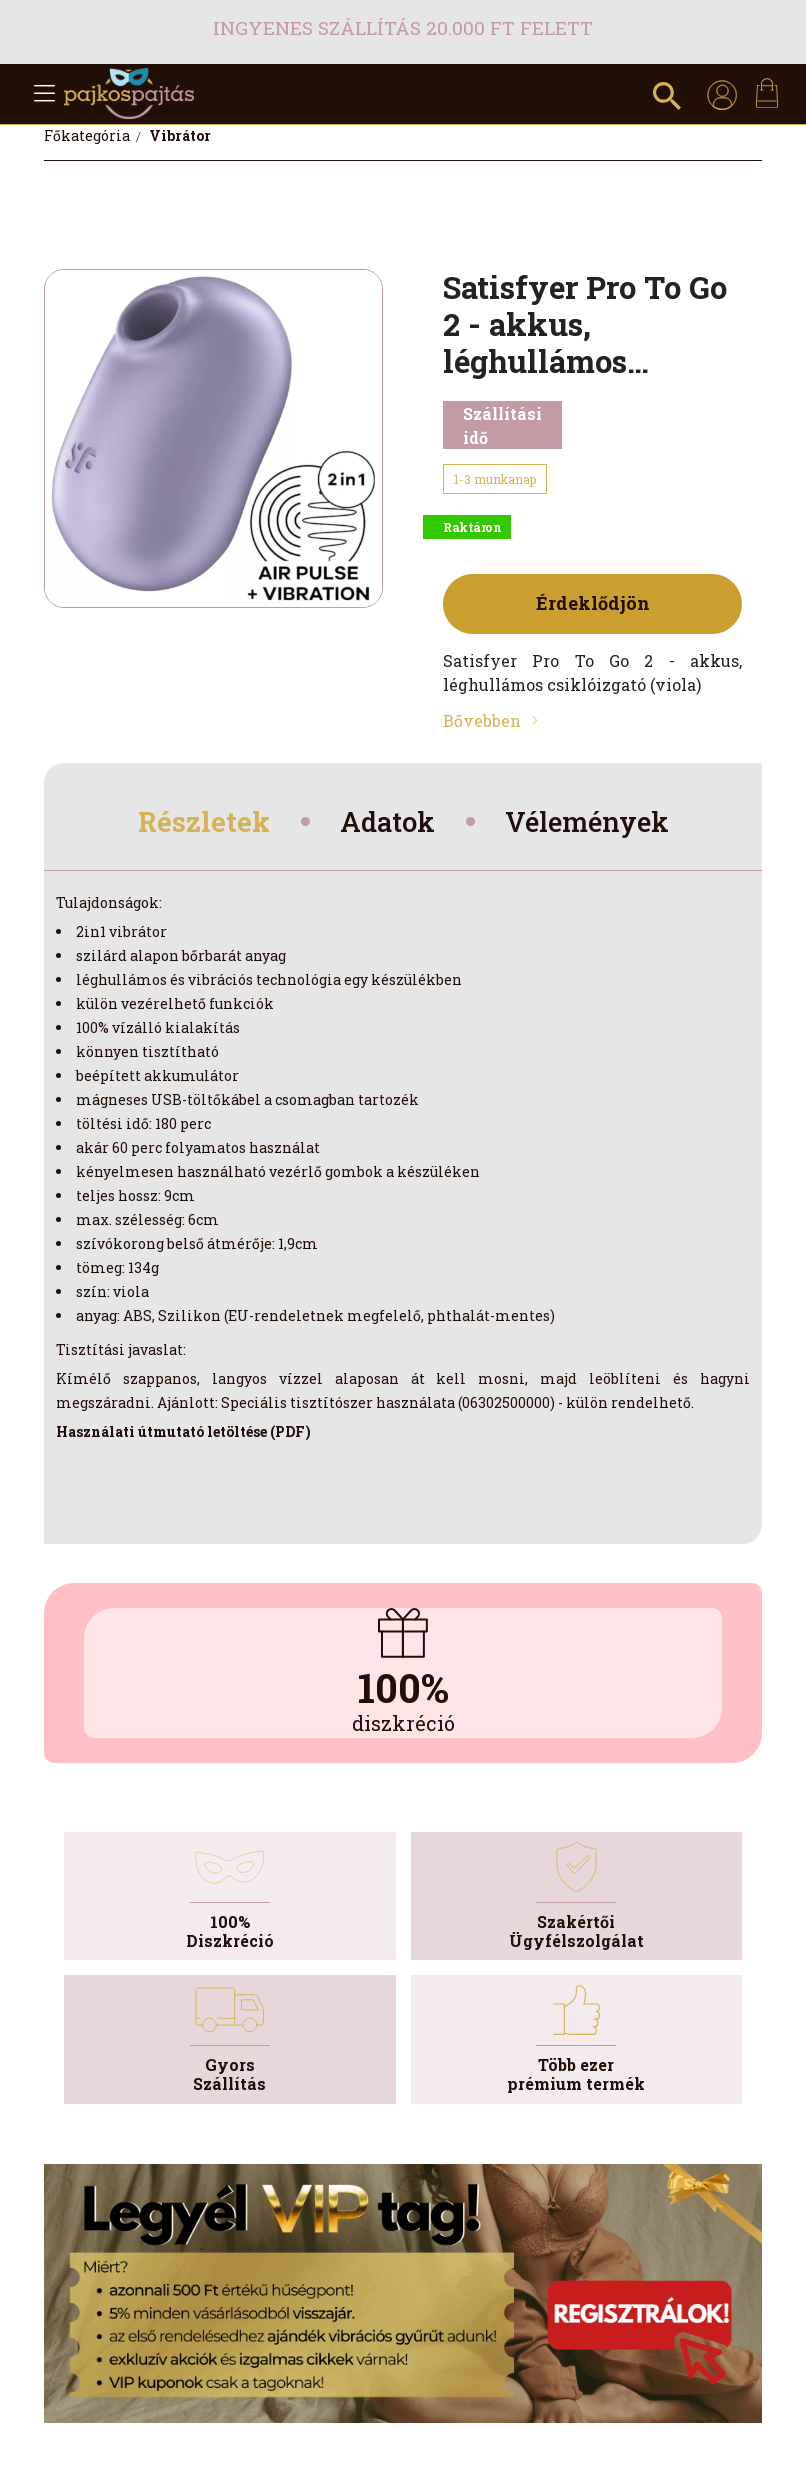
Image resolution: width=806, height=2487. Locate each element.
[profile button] (722, 94)
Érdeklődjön (593, 603)
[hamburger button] (44, 94)
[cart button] (767, 93)
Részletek (193, 823)
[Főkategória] (88, 135)
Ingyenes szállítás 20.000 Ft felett (403, 27)
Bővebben (482, 720)
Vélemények (595, 823)
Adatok (385, 823)
